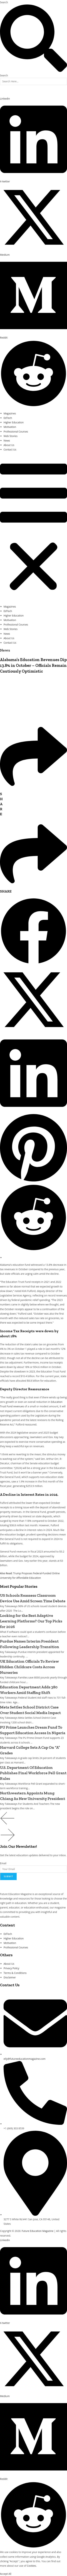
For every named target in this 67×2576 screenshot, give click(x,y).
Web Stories (11, 436)
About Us (9, 445)
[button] (33, 528)
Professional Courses (16, 431)
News (7, 440)
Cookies (31, 2565)
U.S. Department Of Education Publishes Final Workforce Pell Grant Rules (33, 1773)
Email (3, 1863)
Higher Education (14, 422)
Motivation (10, 427)
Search (4, 2)
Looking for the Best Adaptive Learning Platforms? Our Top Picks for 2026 (31, 1621)
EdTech (8, 418)
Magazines (10, 413)
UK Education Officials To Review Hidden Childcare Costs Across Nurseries (29, 1667)
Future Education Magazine (38, 2231)
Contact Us (10, 449)
